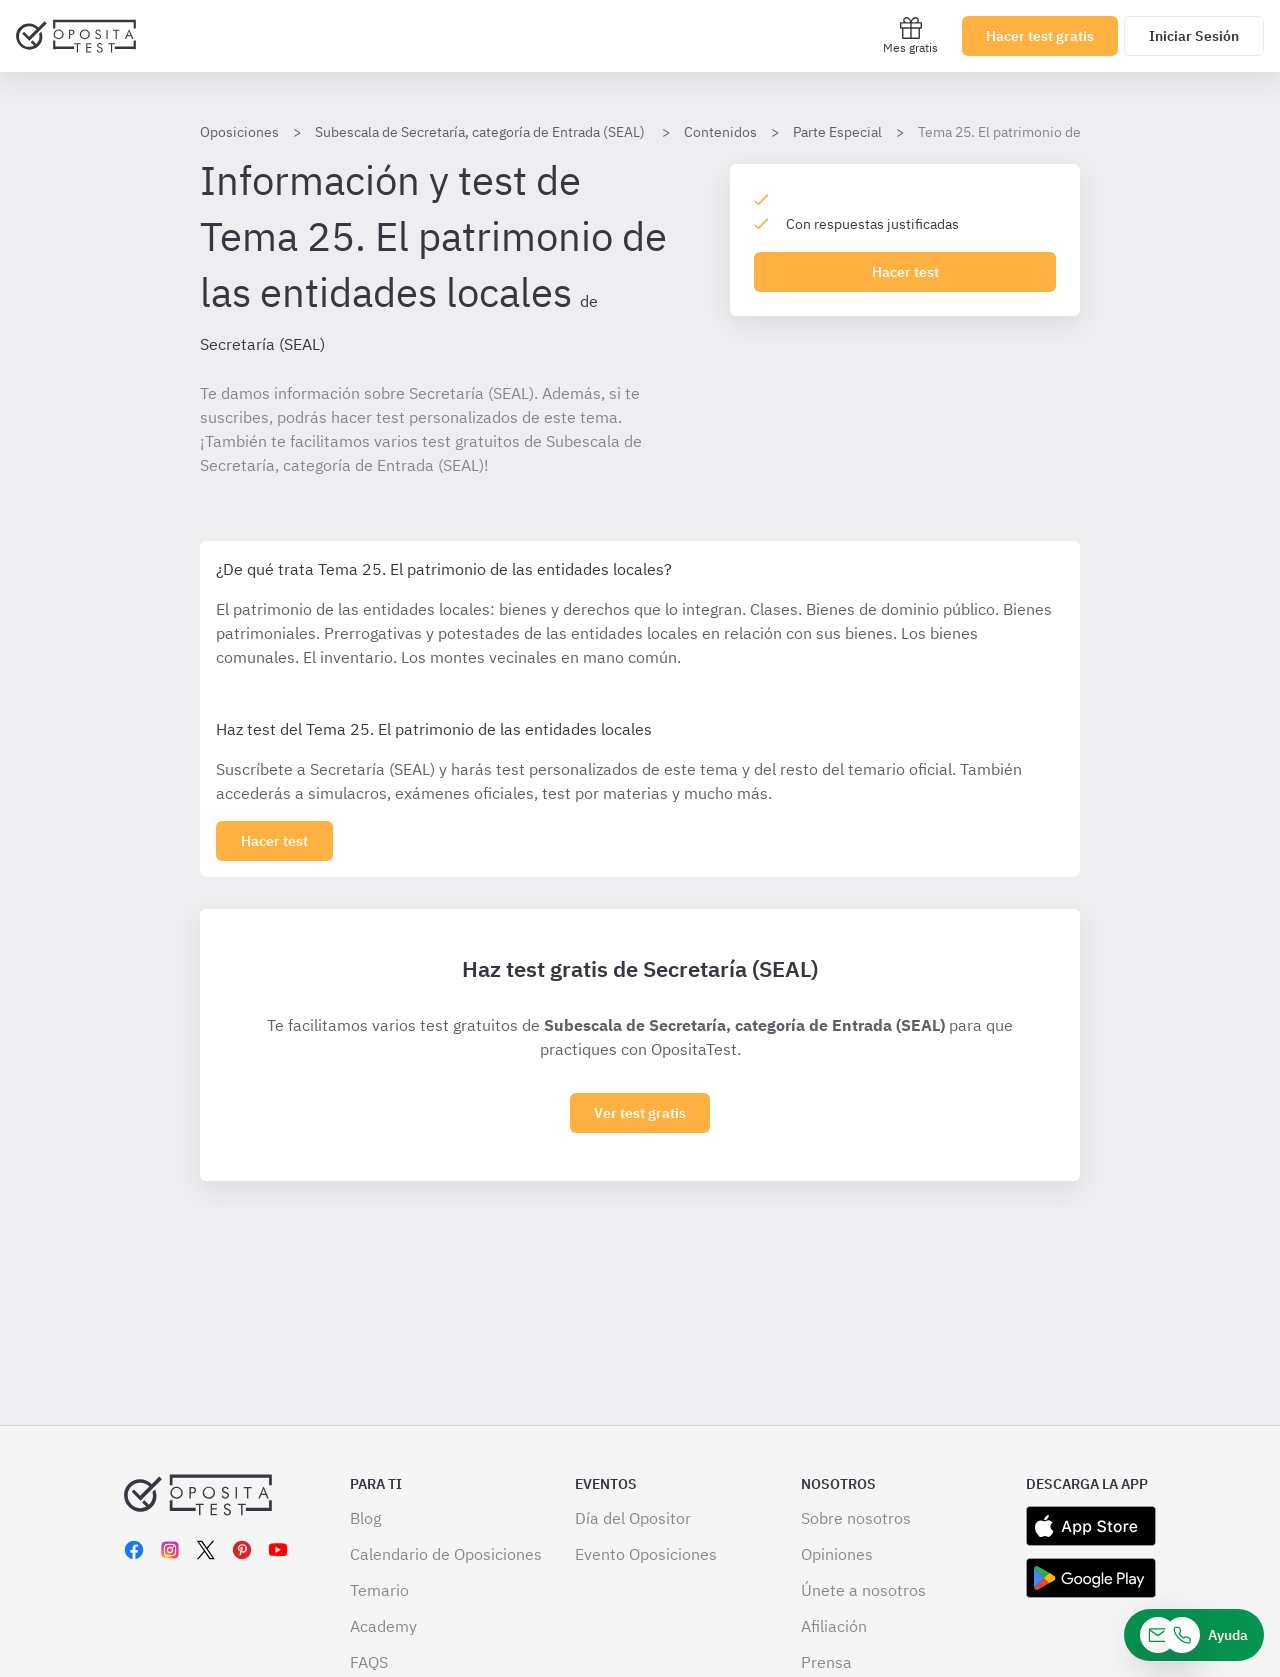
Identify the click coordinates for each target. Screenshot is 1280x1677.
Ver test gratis (640, 1113)
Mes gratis (910, 35)
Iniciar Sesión (1194, 36)
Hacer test (905, 272)
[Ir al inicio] (76, 36)
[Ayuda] (1194, 1635)
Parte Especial (837, 132)
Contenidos (720, 132)
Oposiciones (239, 132)
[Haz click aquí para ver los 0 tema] (274, 841)
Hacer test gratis (1040, 36)
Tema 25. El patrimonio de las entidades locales (1067, 132)
